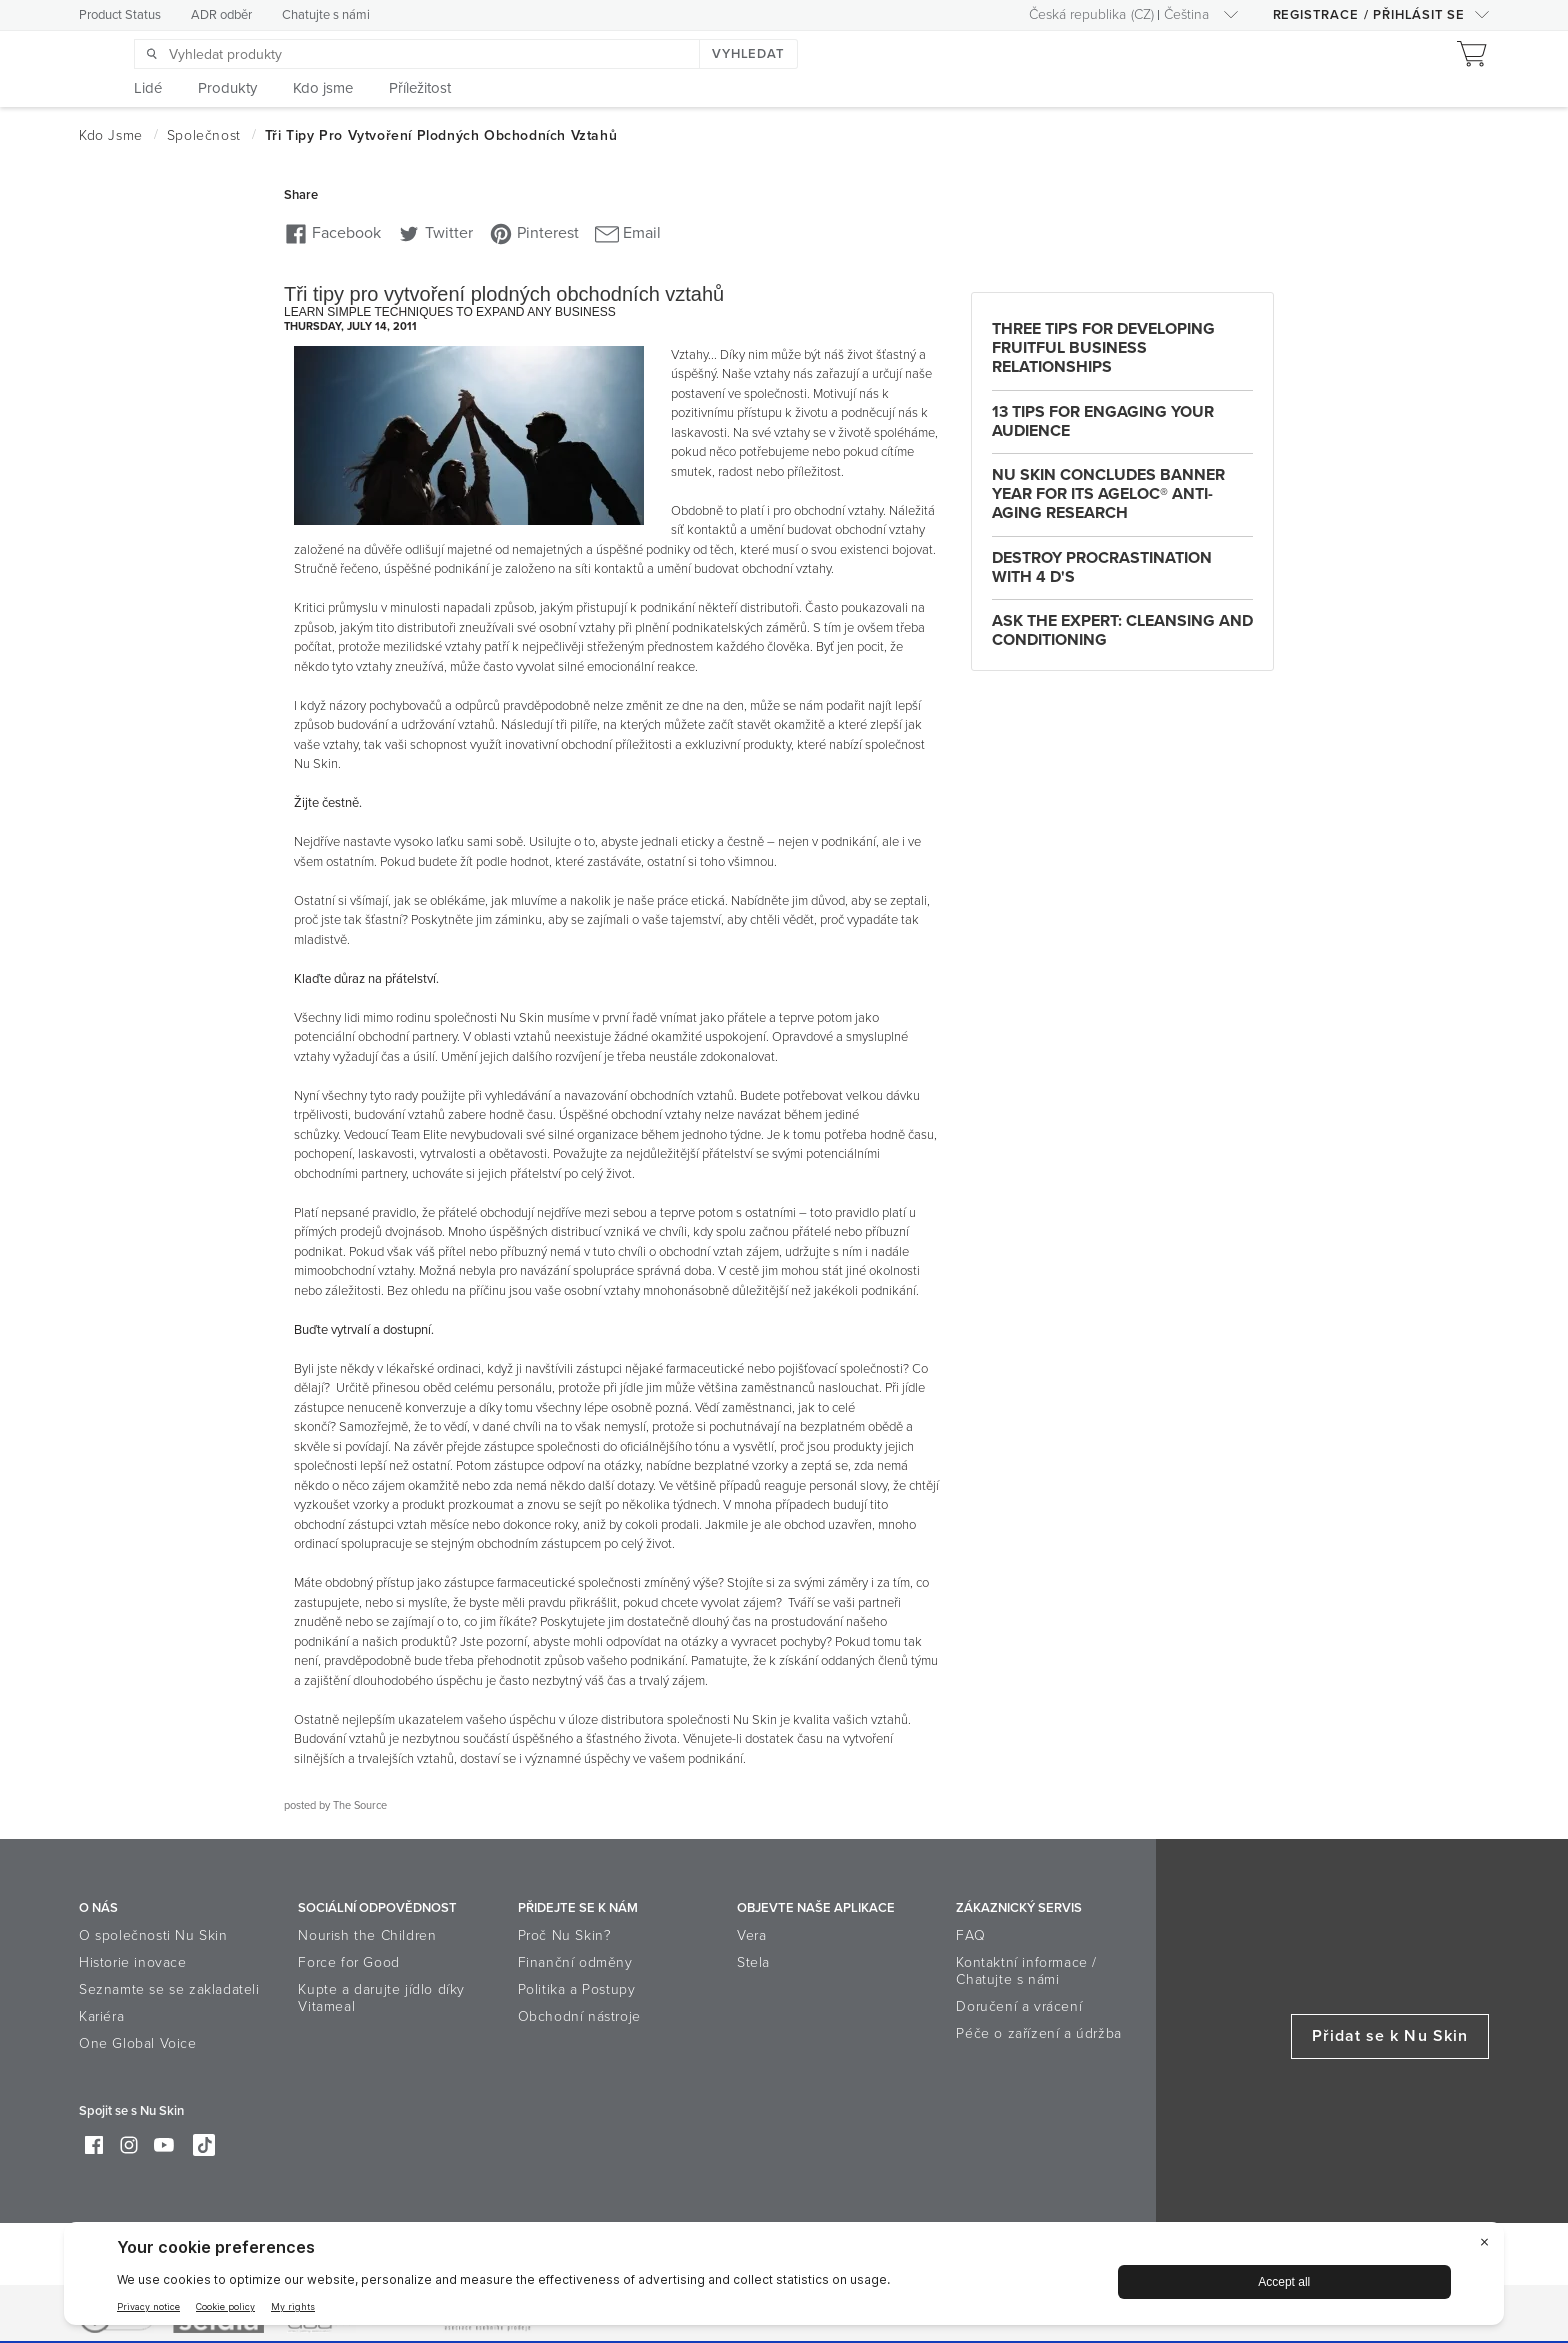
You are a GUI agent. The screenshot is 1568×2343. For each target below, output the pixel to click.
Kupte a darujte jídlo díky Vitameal (381, 1998)
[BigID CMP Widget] (784, 2278)
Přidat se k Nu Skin (1390, 2036)
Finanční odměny (575, 1962)
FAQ (970, 1935)
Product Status (120, 15)
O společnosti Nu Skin (153, 1935)
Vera (751, 1935)
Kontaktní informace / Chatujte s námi (1026, 1971)
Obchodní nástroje (579, 2016)
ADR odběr (221, 15)
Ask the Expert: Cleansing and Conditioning (1122, 630)
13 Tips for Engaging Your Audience (1103, 421)
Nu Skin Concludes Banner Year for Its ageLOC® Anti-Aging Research (1108, 494)
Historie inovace (133, 1962)
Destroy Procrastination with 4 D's (1102, 567)
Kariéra (101, 2016)
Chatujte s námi (326, 15)
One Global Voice (138, 2043)
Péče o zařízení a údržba (1038, 2033)
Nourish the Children (367, 1935)
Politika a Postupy (577, 1989)
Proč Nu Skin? (565, 1935)
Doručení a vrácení (1019, 2006)
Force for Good (348, 1962)
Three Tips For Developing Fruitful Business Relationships (1103, 348)
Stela (753, 1962)
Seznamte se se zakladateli (169, 1989)
